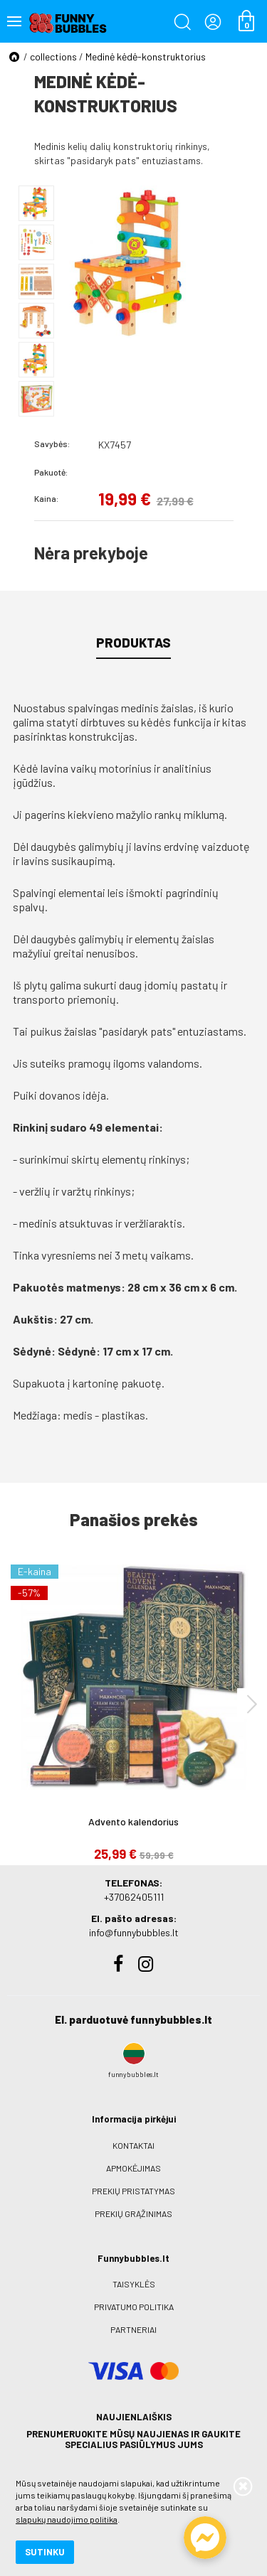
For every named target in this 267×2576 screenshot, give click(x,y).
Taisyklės (133, 2284)
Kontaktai (133, 2145)
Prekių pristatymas (133, 2191)
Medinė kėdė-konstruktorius (145, 56)
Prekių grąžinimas (133, 2213)
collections (53, 56)
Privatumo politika (134, 2307)
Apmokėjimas (133, 2168)
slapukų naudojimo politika (66, 2519)
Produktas (133, 642)
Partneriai (133, 2329)
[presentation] (252, 1703)
